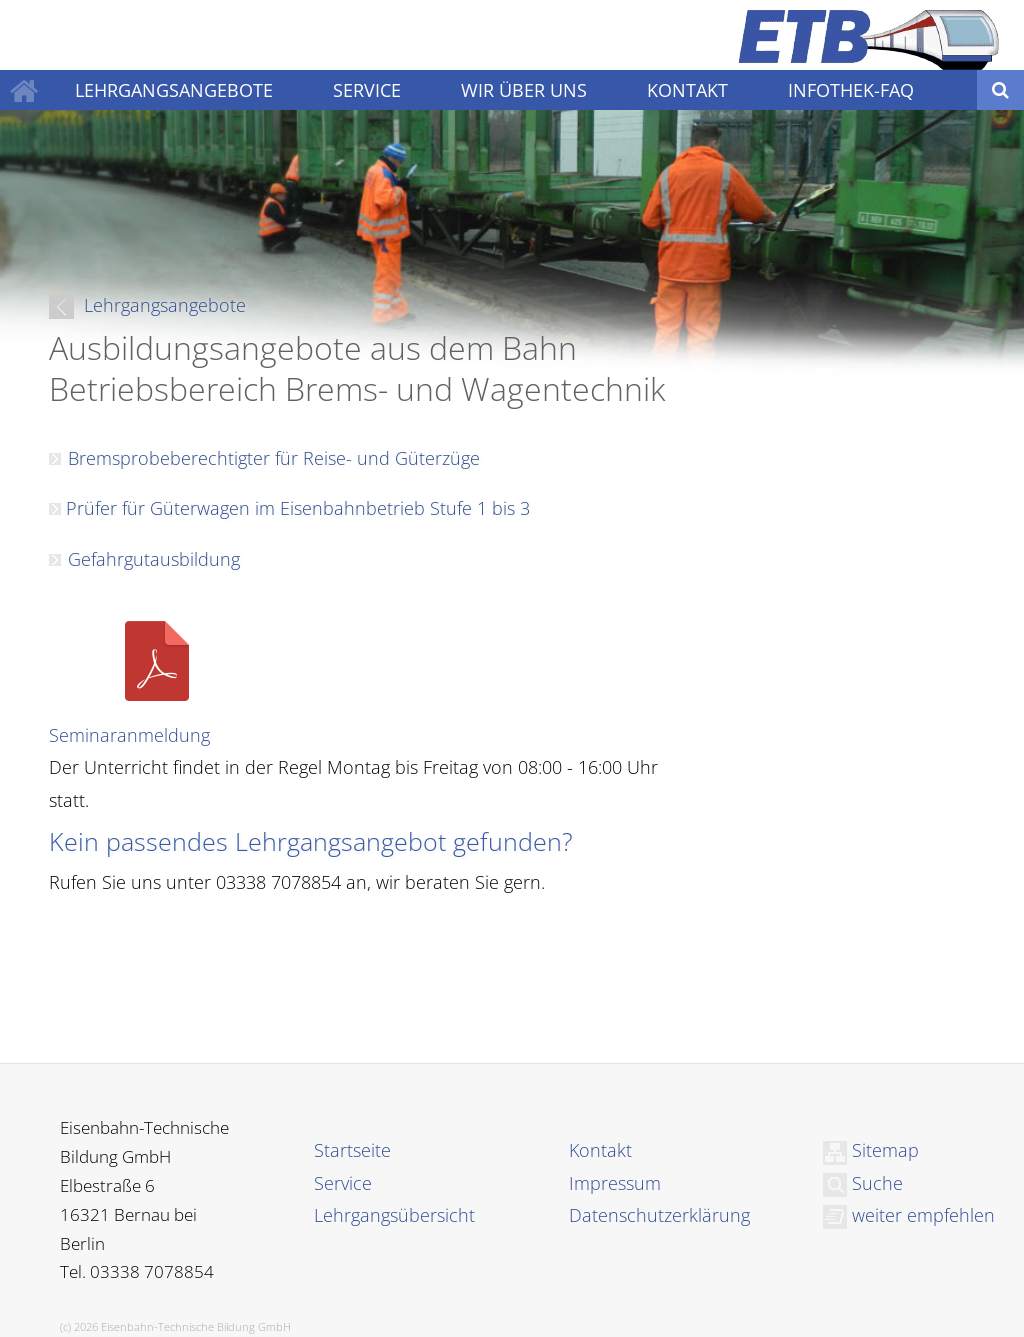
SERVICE (367, 90)
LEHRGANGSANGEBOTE (174, 90)
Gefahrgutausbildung (154, 559)
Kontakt (600, 1150)
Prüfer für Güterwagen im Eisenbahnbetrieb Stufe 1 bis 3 (295, 508)
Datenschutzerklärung (659, 1215)
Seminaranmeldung (129, 735)
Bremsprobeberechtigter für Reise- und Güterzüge (274, 458)
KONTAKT (687, 90)
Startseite (352, 1150)
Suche (863, 1183)
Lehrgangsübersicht (394, 1215)
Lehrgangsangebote (147, 305)
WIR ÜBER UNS (524, 90)
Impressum (615, 1183)
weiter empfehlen (909, 1215)
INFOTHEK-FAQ (851, 90)
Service (343, 1183)
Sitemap (871, 1150)
